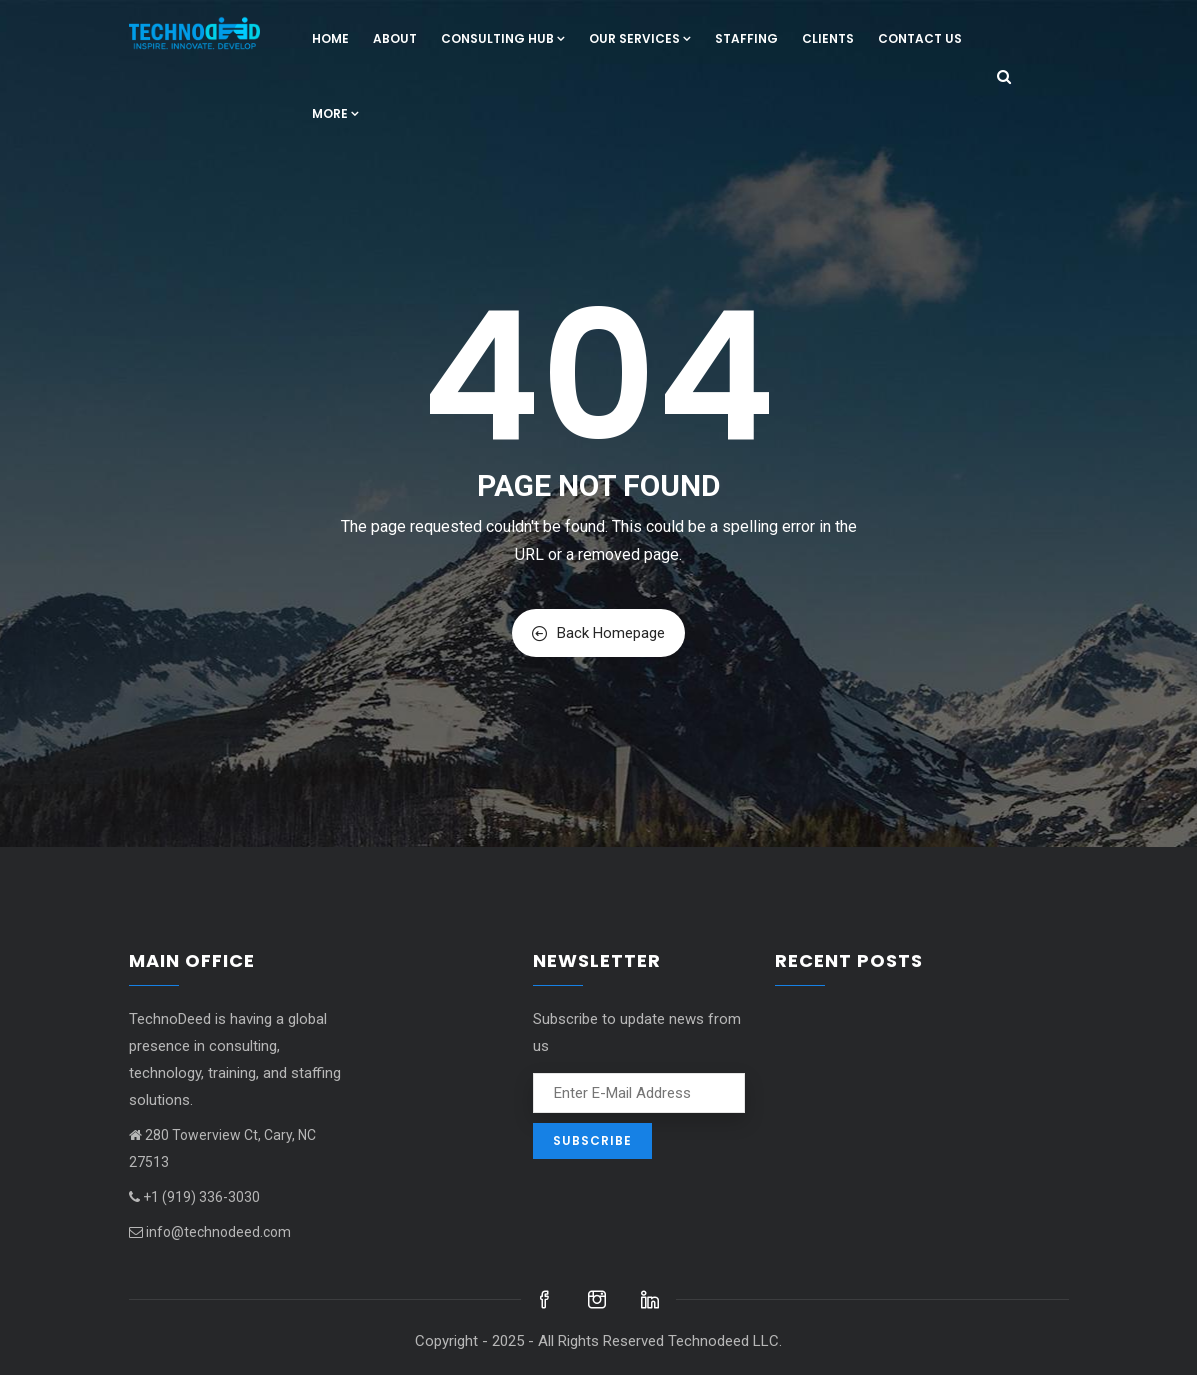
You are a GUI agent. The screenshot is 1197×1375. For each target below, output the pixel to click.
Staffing (746, 38)
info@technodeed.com (210, 1232)
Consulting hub (503, 38)
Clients (828, 38)
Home (330, 38)
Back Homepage (598, 633)
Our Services (640, 38)
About (395, 38)
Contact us (920, 38)
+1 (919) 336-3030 (194, 1197)
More (335, 113)
